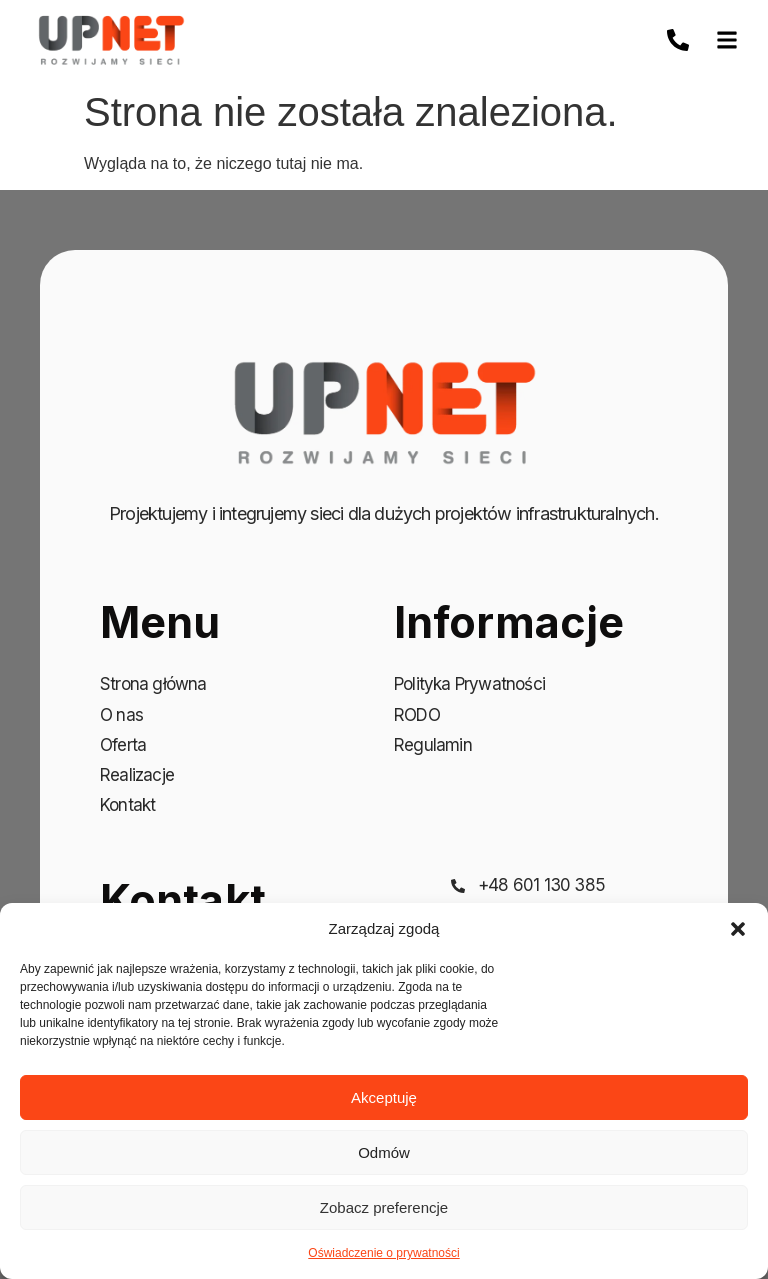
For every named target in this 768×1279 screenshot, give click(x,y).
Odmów (384, 1152)
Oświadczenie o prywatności (383, 1253)
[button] (738, 929)
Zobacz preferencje (384, 1207)
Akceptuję (384, 1097)
